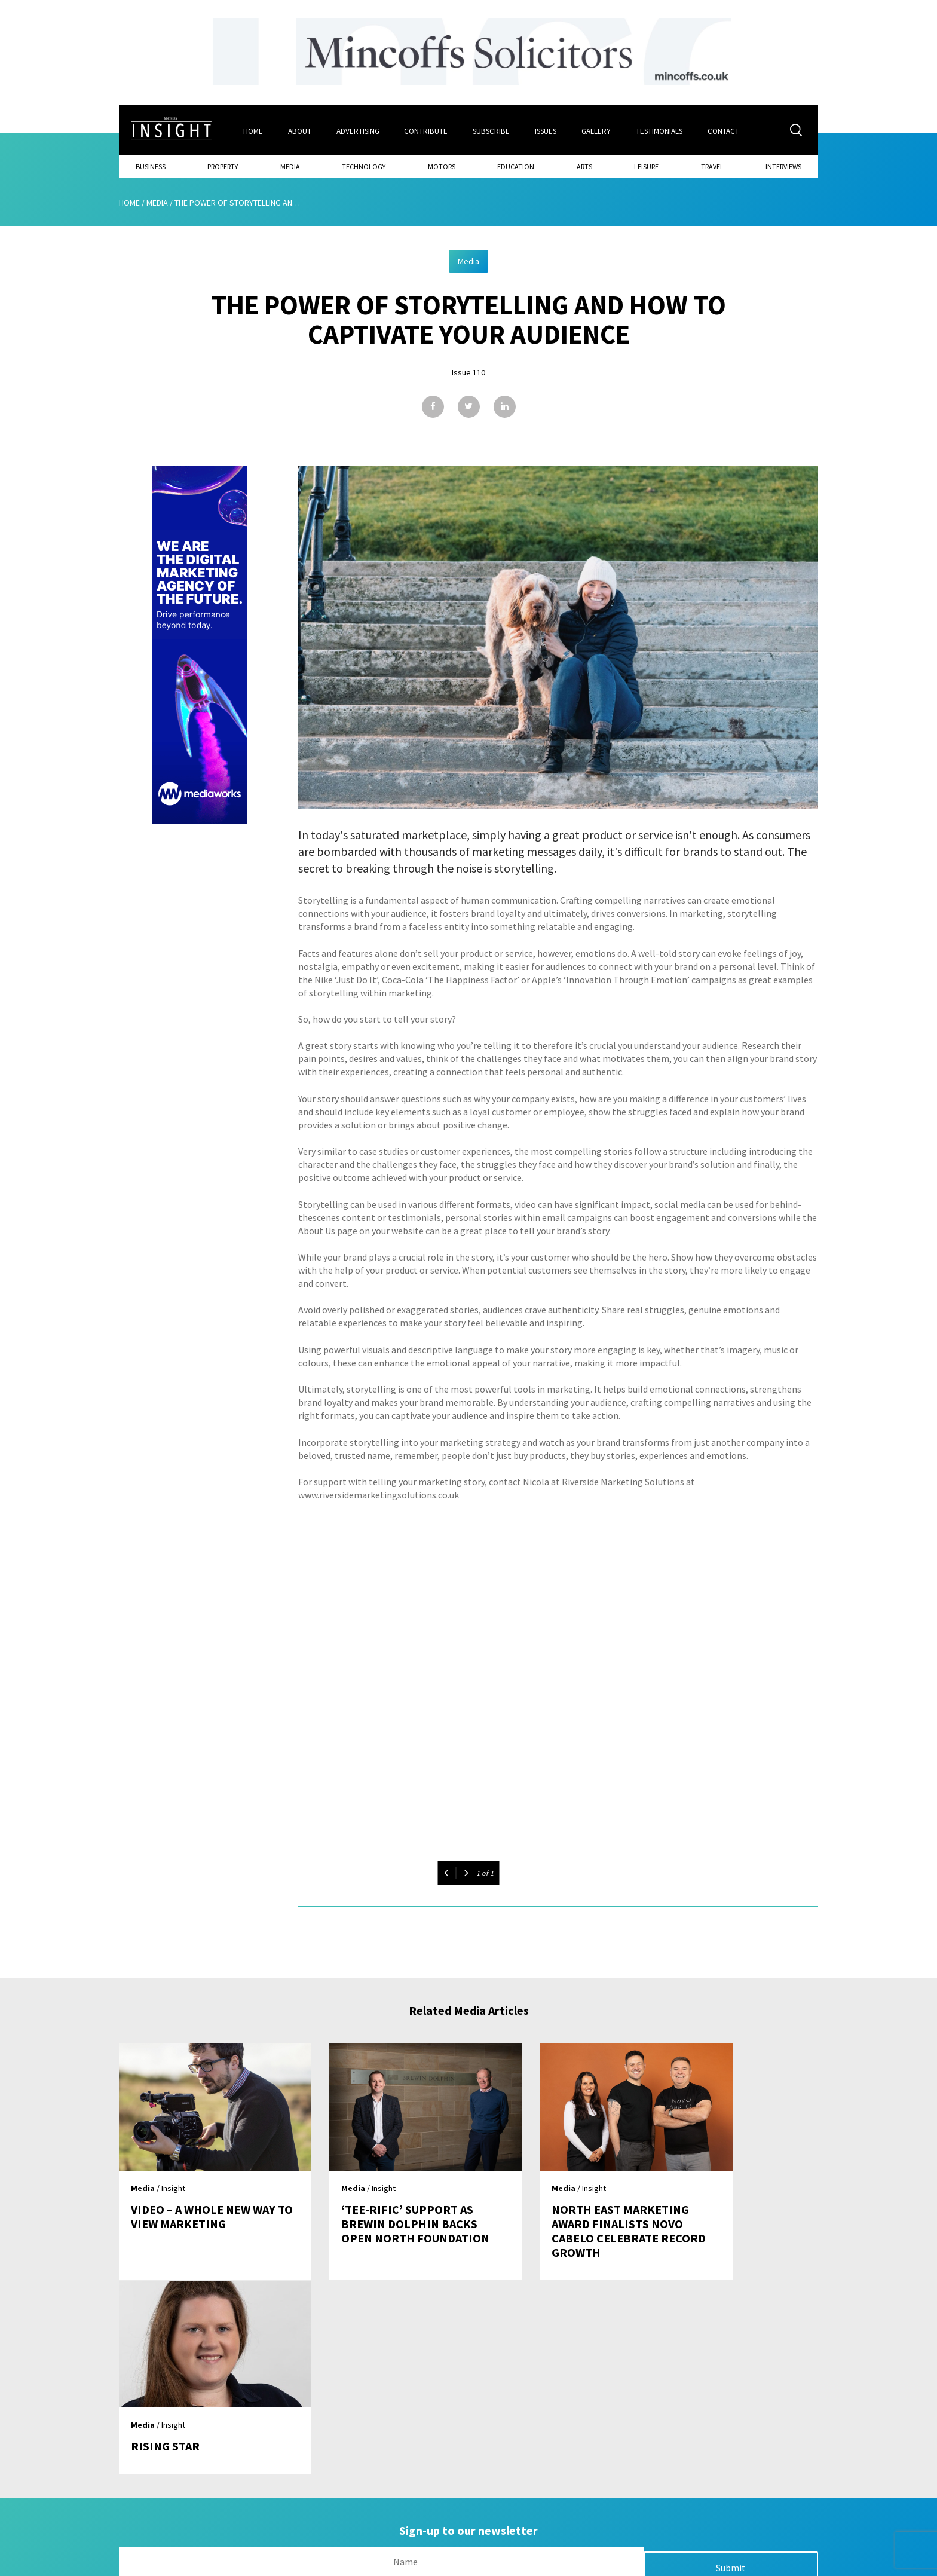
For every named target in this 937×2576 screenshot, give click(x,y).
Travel (712, 164)
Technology (363, 164)
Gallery (598, 129)
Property (222, 164)
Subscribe (492, 129)
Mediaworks (219, 2563)
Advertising (358, 129)
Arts (584, 164)
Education (515, 164)
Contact (726, 129)
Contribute (427, 129)
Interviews (783, 164)
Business (151, 164)
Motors (441, 164)
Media (290, 164)
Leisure (646, 164)
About (300, 129)
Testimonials (661, 129)
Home (253, 129)
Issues (547, 129)
